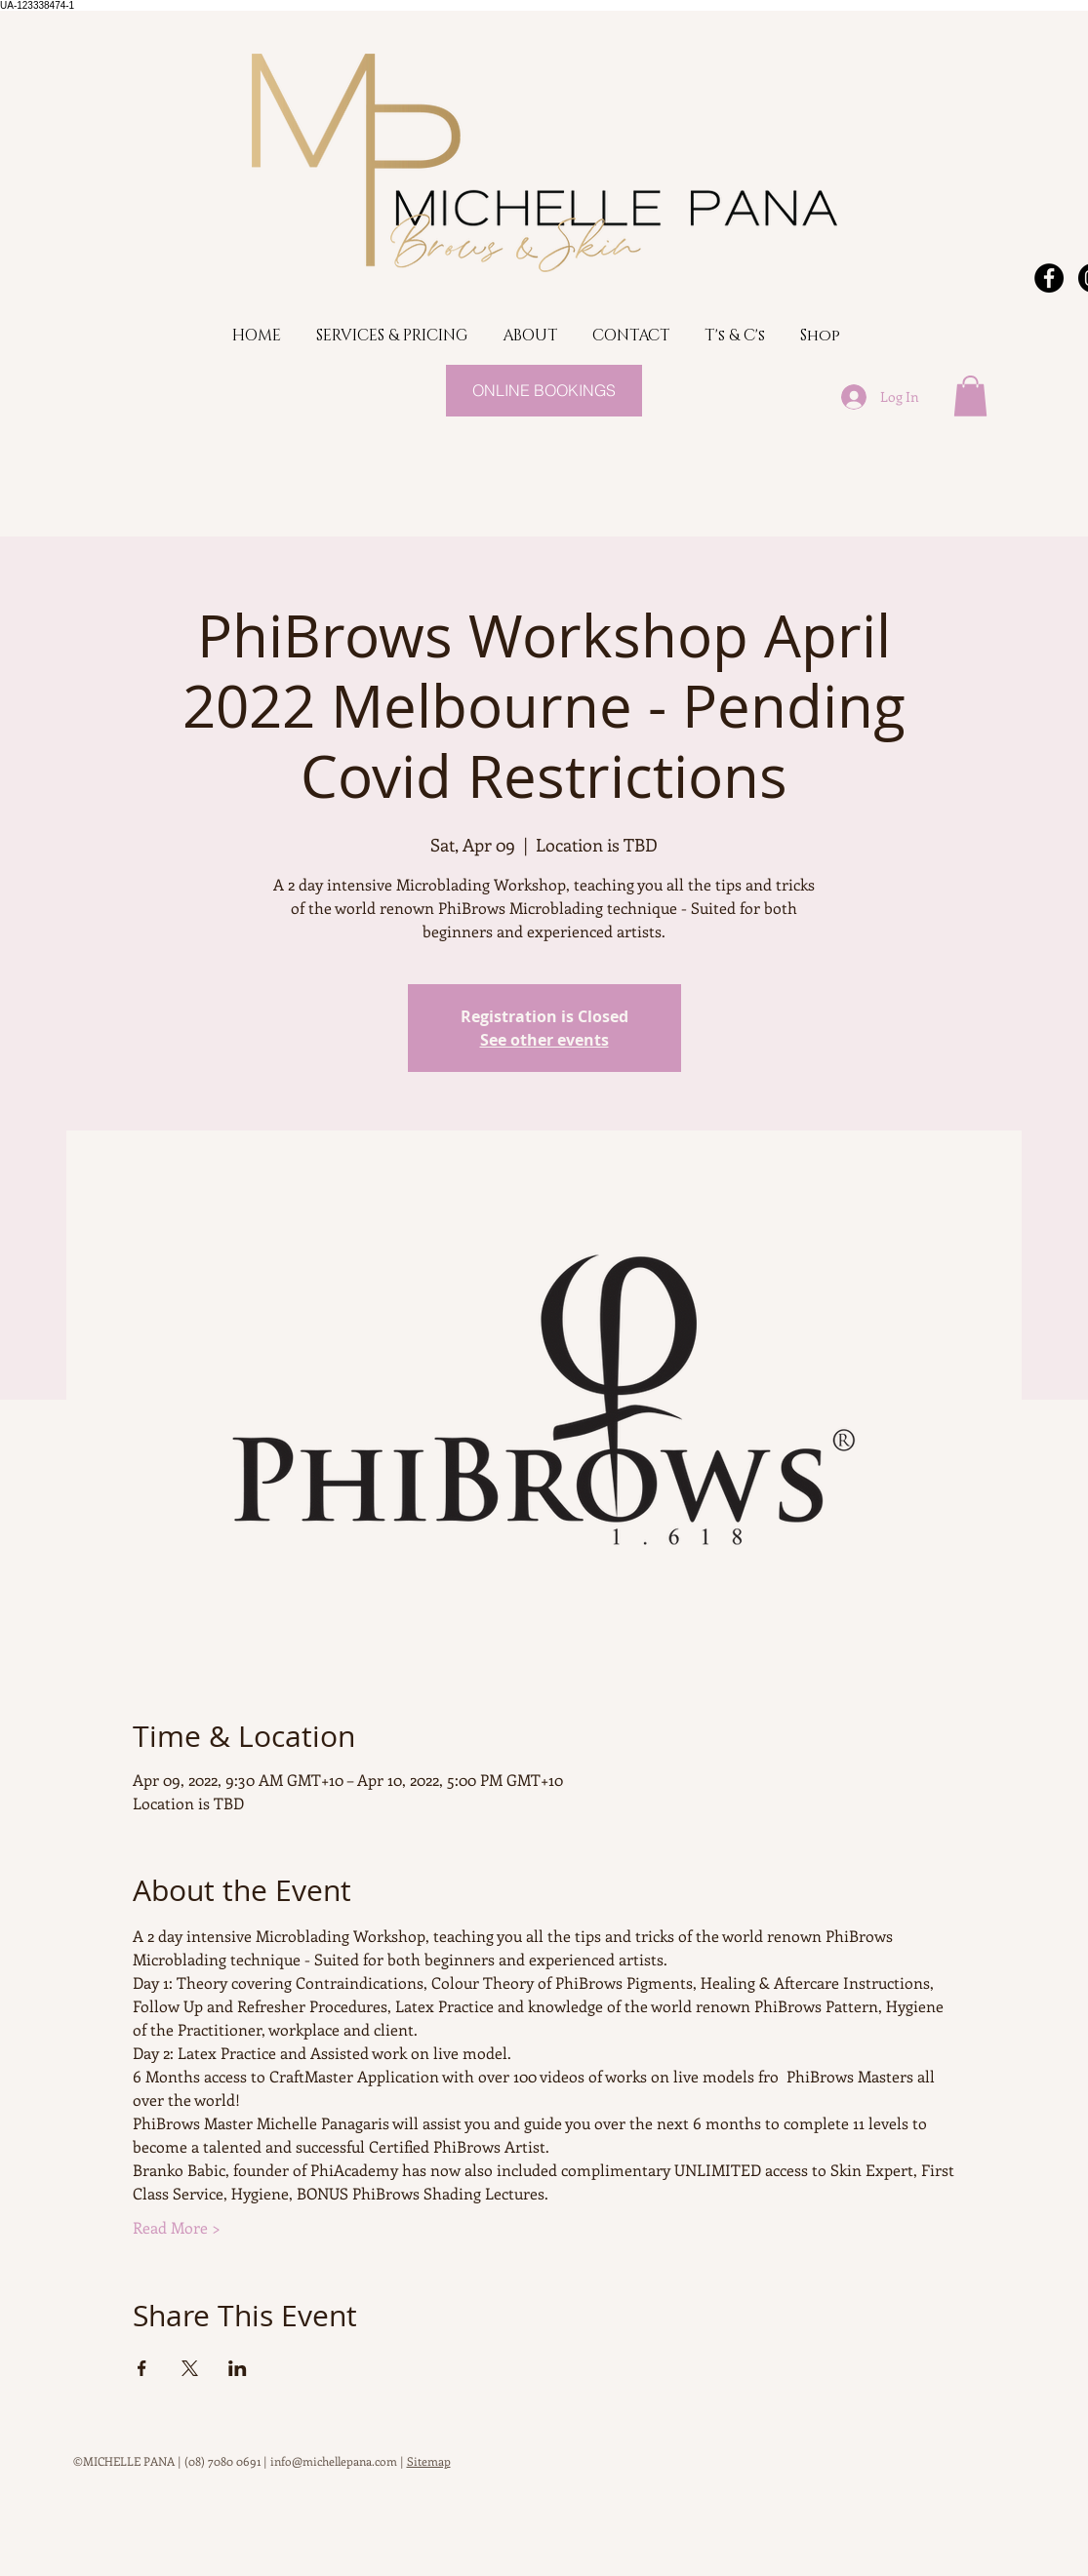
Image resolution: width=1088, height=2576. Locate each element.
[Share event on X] (190, 2368)
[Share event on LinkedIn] (237, 2368)
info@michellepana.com (333, 2461)
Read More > (177, 2227)
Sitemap (429, 2461)
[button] (970, 396)
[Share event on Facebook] (142, 2368)
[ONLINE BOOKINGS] (544, 390)
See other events (544, 1039)
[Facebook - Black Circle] (1049, 278)
